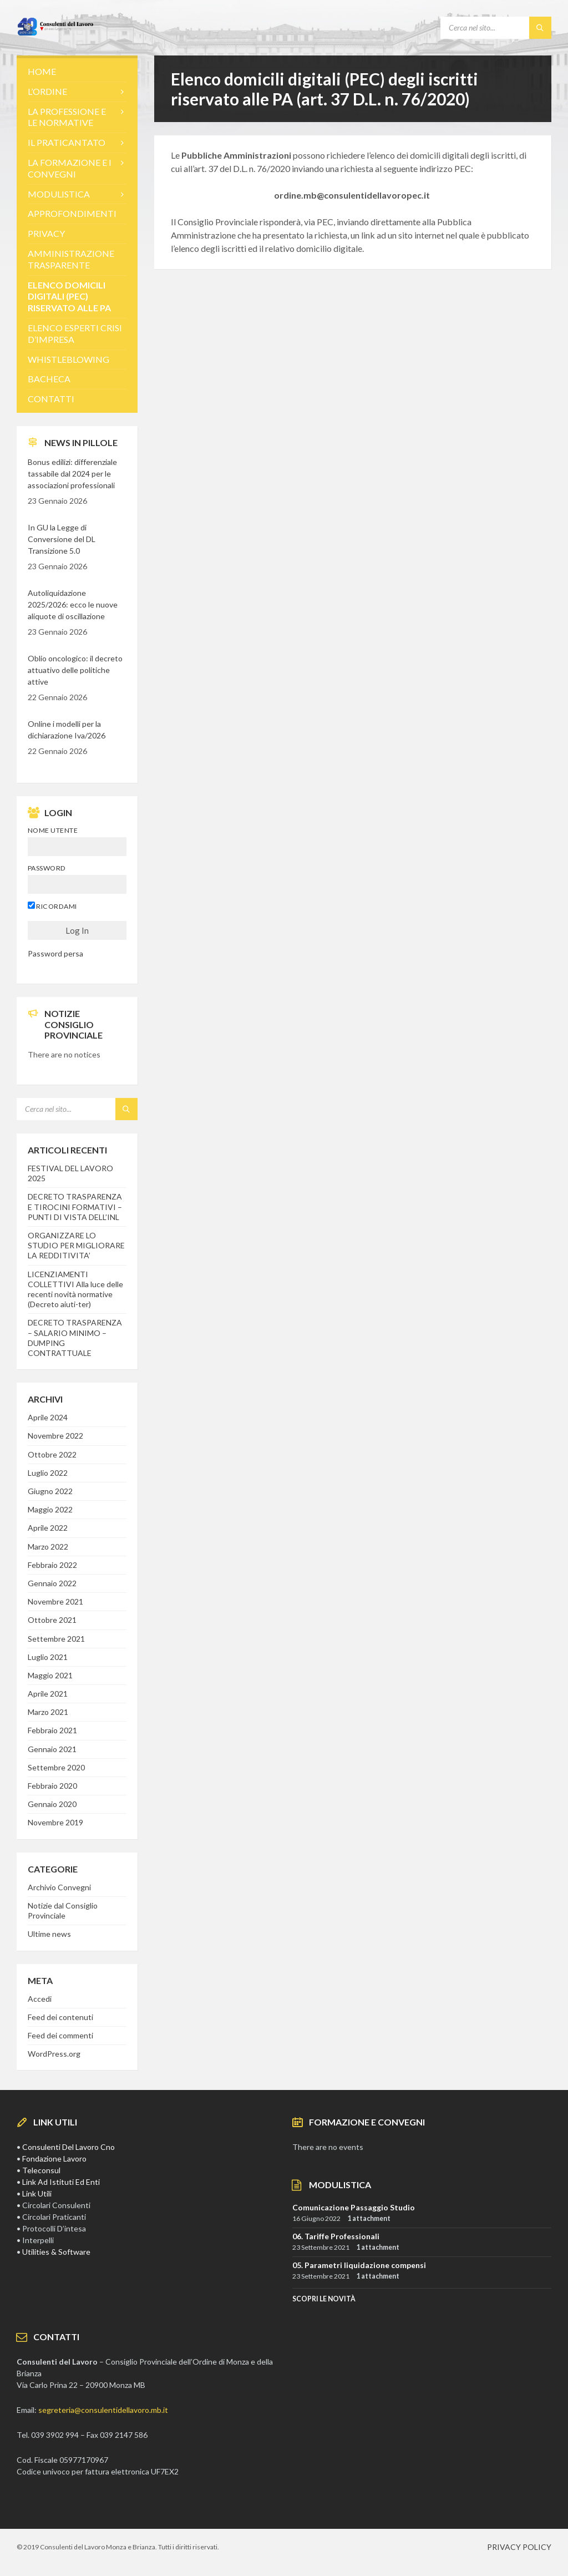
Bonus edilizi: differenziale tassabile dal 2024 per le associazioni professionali (72, 473)
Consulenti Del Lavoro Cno (68, 2147)
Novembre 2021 (55, 1601)
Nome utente (53, 830)
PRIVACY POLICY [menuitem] (519, 2547)
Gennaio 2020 (52, 1804)
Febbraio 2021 (52, 1730)
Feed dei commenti (60, 2035)
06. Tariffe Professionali (335, 2236)
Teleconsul (41, 2170)
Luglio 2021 (48, 1657)
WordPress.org (54, 2053)
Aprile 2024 (48, 1417)
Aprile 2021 (48, 1693)
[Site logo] (55, 33)
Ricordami (52, 906)
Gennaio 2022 (52, 1583)
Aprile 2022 (48, 1527)
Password (47, 868)
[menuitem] (77, 72)
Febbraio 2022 (52, 1565)
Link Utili (37, 2193)
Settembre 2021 (56, 1638)
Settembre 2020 (56, 1767)
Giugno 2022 (50, 1491)
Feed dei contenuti (60, 2017)
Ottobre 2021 (52, 1619)
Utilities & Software (56, 2251)
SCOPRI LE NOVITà (324, 2299)
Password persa (55, 953)
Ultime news (49, 1934)
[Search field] (495, 28)
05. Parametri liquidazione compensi (359, 2265)
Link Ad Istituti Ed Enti (61, 2182)
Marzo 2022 (48, 1546)
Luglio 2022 (48, 1472)
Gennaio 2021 (52, 1749)
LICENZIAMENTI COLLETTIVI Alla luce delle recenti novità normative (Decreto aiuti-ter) (75, 1289)
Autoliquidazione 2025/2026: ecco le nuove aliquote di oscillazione (73, 604)
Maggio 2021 (50, 1675)
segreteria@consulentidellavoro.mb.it (103, 2410)
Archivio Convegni (59, 1887)
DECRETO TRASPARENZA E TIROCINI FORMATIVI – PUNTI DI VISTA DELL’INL (75, 1206)
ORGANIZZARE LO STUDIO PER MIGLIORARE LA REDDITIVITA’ (76, 1245)
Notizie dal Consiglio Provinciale (63, 1910)
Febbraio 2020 (52, 1785)
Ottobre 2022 (52, 1454)
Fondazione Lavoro (54, 2158)
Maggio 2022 (50, 1509)
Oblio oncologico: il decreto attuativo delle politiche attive (75, 670)
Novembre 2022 (55, 1435)
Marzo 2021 (48, 1712)
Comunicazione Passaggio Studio (353, 2207)
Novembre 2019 (55, 1822)
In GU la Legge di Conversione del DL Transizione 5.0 (61, 539)
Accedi (40, 1998)
